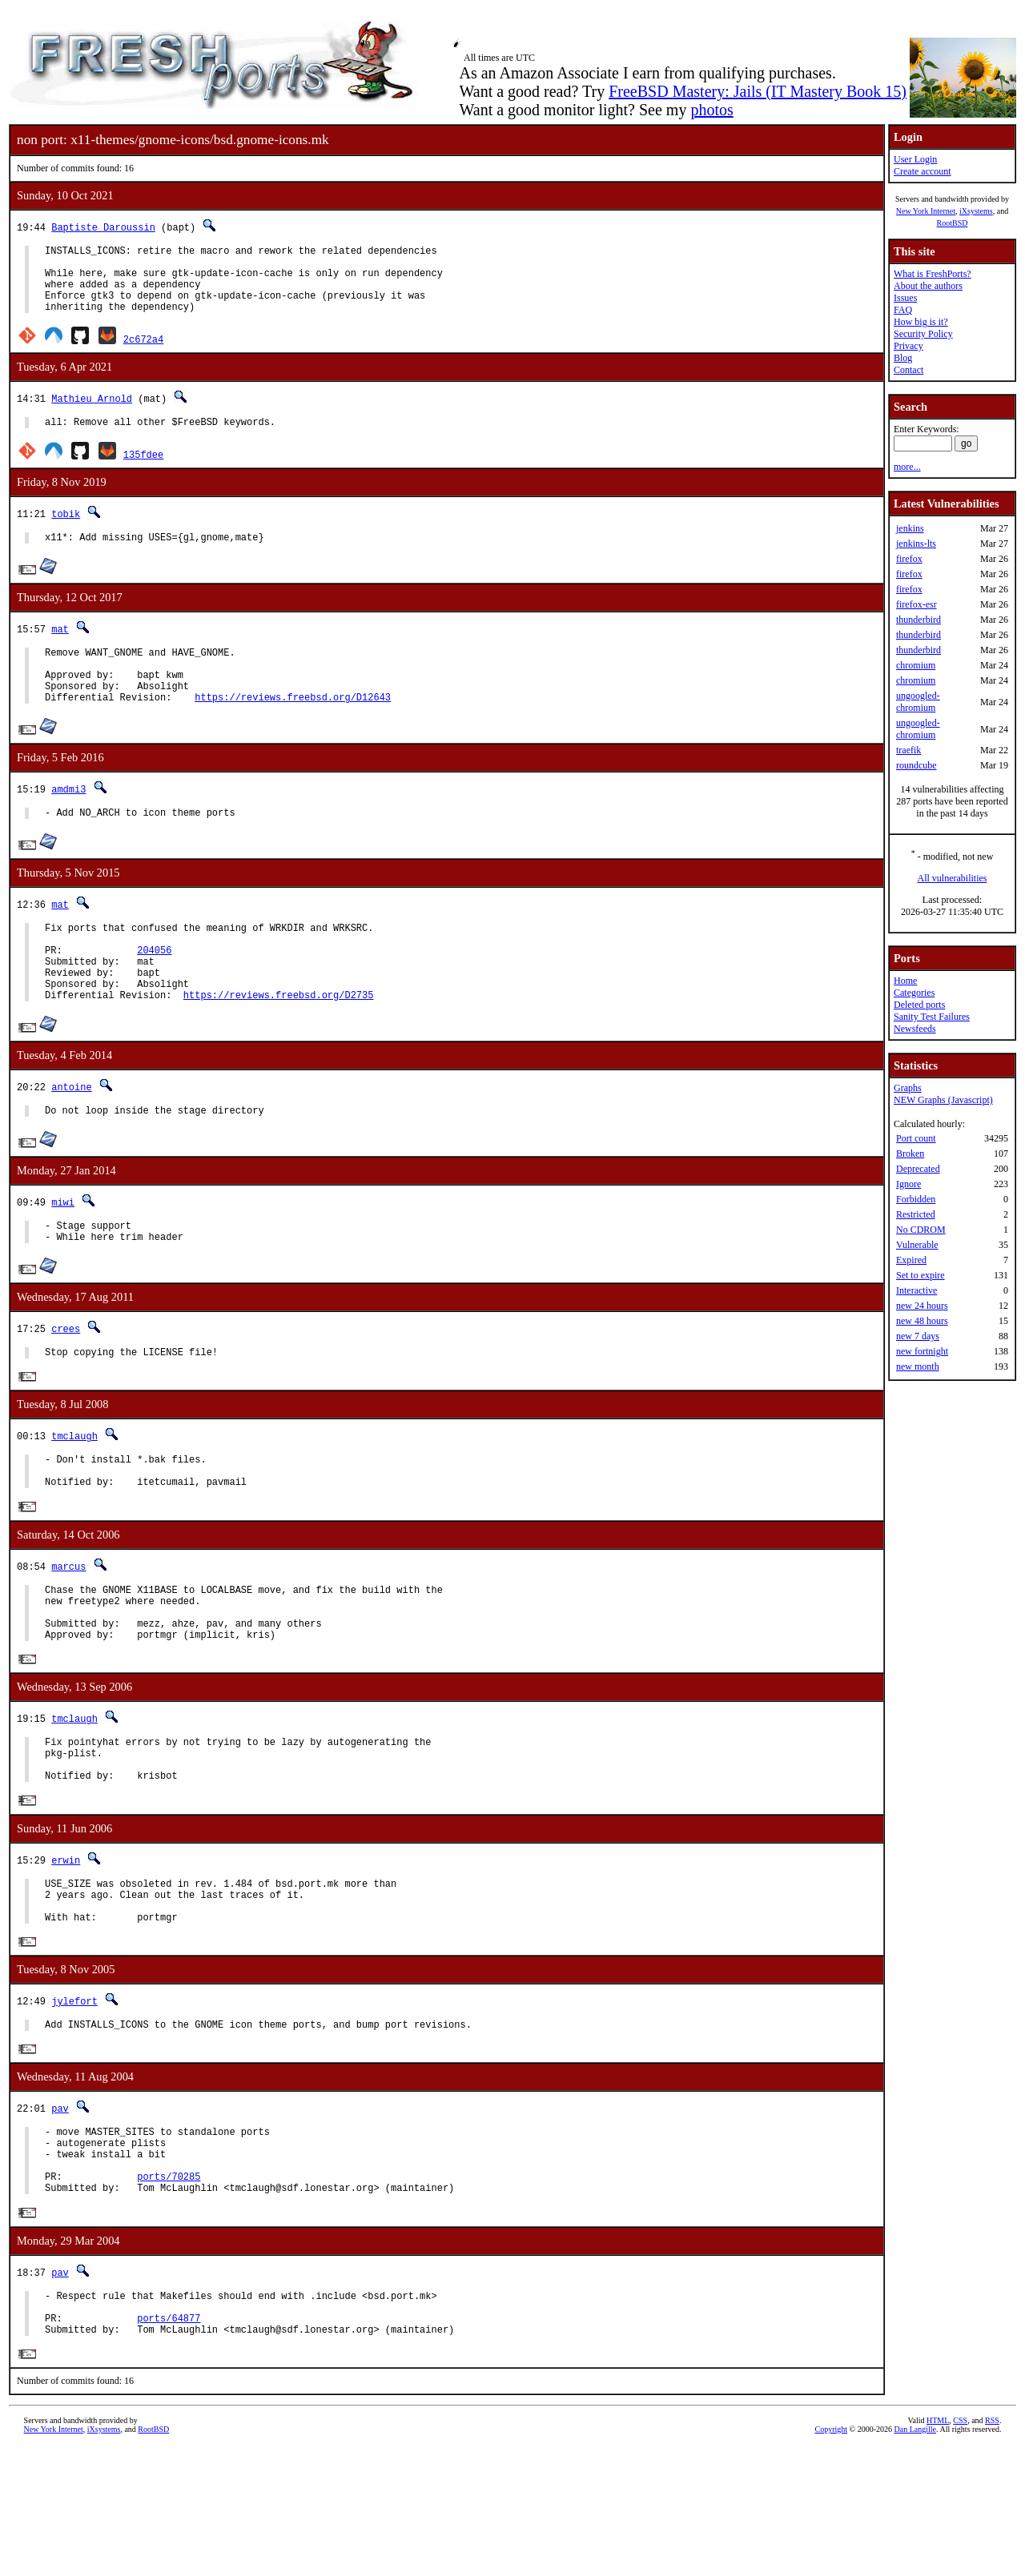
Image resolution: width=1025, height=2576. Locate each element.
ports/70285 (168, 2292)
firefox (909, 558)
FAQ (903, 309)
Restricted (915, 1214)
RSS (992, 2549)
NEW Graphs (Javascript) (943, 1099)
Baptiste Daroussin (103, 227)
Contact (908, 369)
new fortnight (922, 1351)
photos (711, 109)
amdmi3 (68, 820)
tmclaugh (74, 1496)
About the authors (928, 285)
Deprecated (918, 1168)
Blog (903, 357)
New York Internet (925, 211)
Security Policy (923, 333)
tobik (65, 530)
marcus (68, 1634)
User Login (915, 159)
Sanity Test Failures (932, 1016)
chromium (915, 665)
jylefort (74, 2102)
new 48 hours (922, 1320)
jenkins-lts (916, 543)
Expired (911, 1260)
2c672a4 (143, 353)
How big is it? (921, 321)
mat (60, 648)
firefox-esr (916, 604)
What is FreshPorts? (932, 273)
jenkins (910, 528)
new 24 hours (922, 1305)
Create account (922, 171)
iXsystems (976, 211)
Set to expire (920, 1275)
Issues (905, 297)
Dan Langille (915, 2558)
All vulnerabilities (952, 878)
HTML (938, 2549)
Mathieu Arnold (91, 412)
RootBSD (952, 223)
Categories (914, 992)
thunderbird (918, 619)
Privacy (908, 345)
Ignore (908, 1184)
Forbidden (915, 1199)
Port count (916, 1138)
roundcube (916, 765)
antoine (71, 1137)
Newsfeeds (915, 1028)
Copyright (831, 2558)
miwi (62, 1255)
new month (917, 1366)
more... (907, 466)
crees (65, 1386)
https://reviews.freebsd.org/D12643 (293, 728)
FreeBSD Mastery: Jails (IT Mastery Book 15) (757, 91)
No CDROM (921, 1229)
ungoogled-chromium (918, 701)
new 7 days (917, 1336)
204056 (154, 990)
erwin (65, 1950)
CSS (960, 2549)
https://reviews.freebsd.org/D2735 (278, 1045)
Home (905, 980)
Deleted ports (919, 1004)
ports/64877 (168, 2443)
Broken (910, 1153)
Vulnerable (917, 1244)
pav (60, 2212)
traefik (908, 750)
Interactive (916, 1290)
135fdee (143, 471)
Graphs (908, 1087)
